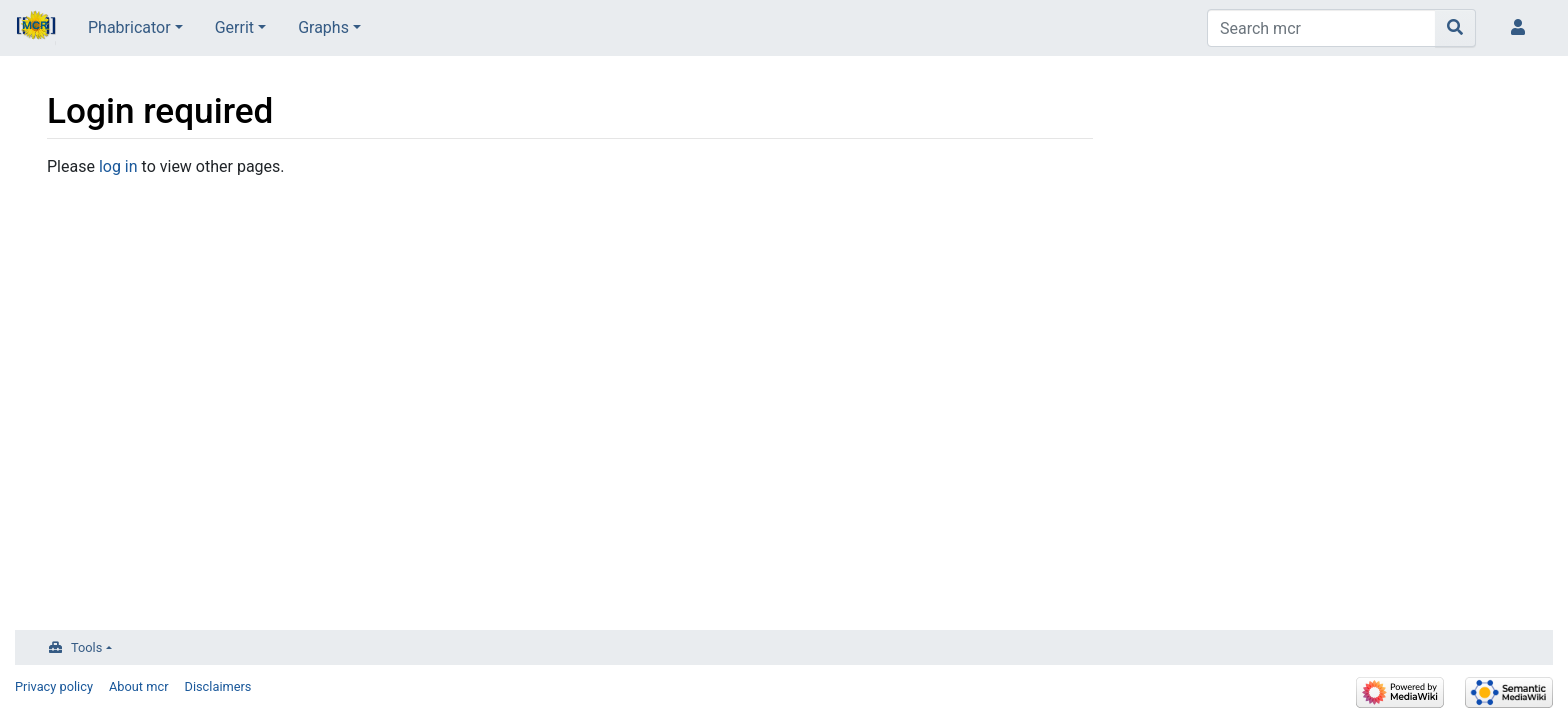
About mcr (139, 686)
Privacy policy (54, 686)
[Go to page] (1455, 28)
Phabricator (129, 27)
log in (118, 166)
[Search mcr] (1321, 28)
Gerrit (234, 27)
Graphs (323, 27)
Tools (86, 647)
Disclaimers (218, 686)
